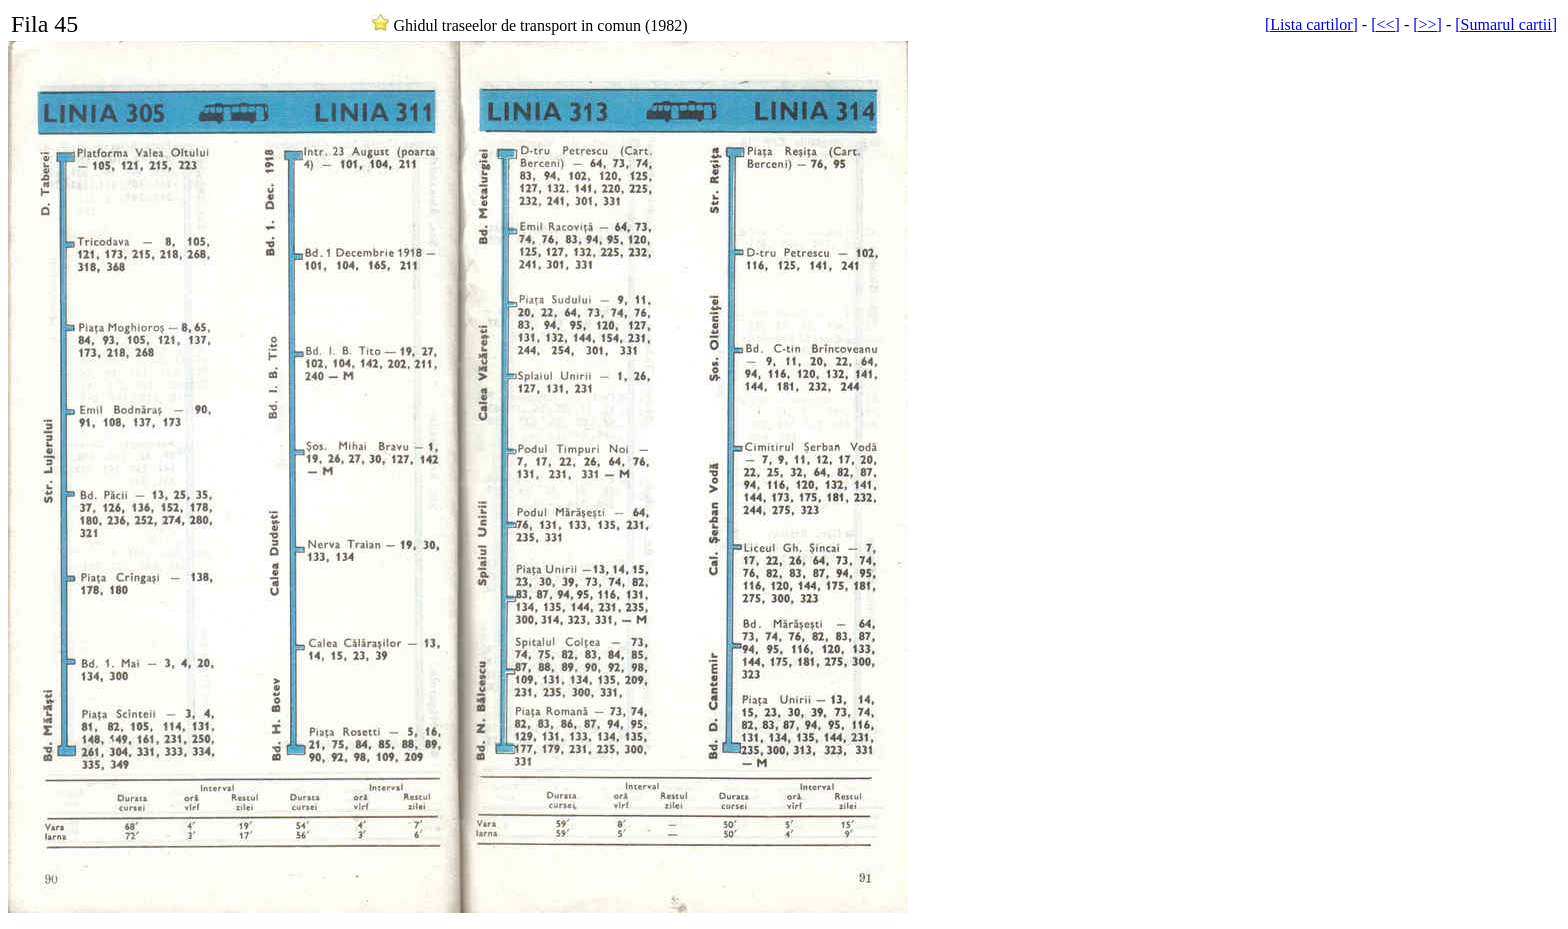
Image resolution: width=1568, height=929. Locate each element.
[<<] (1385, 24)
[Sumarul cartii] (1506, 24)
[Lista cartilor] (1311, 24)
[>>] (1427, 24)
